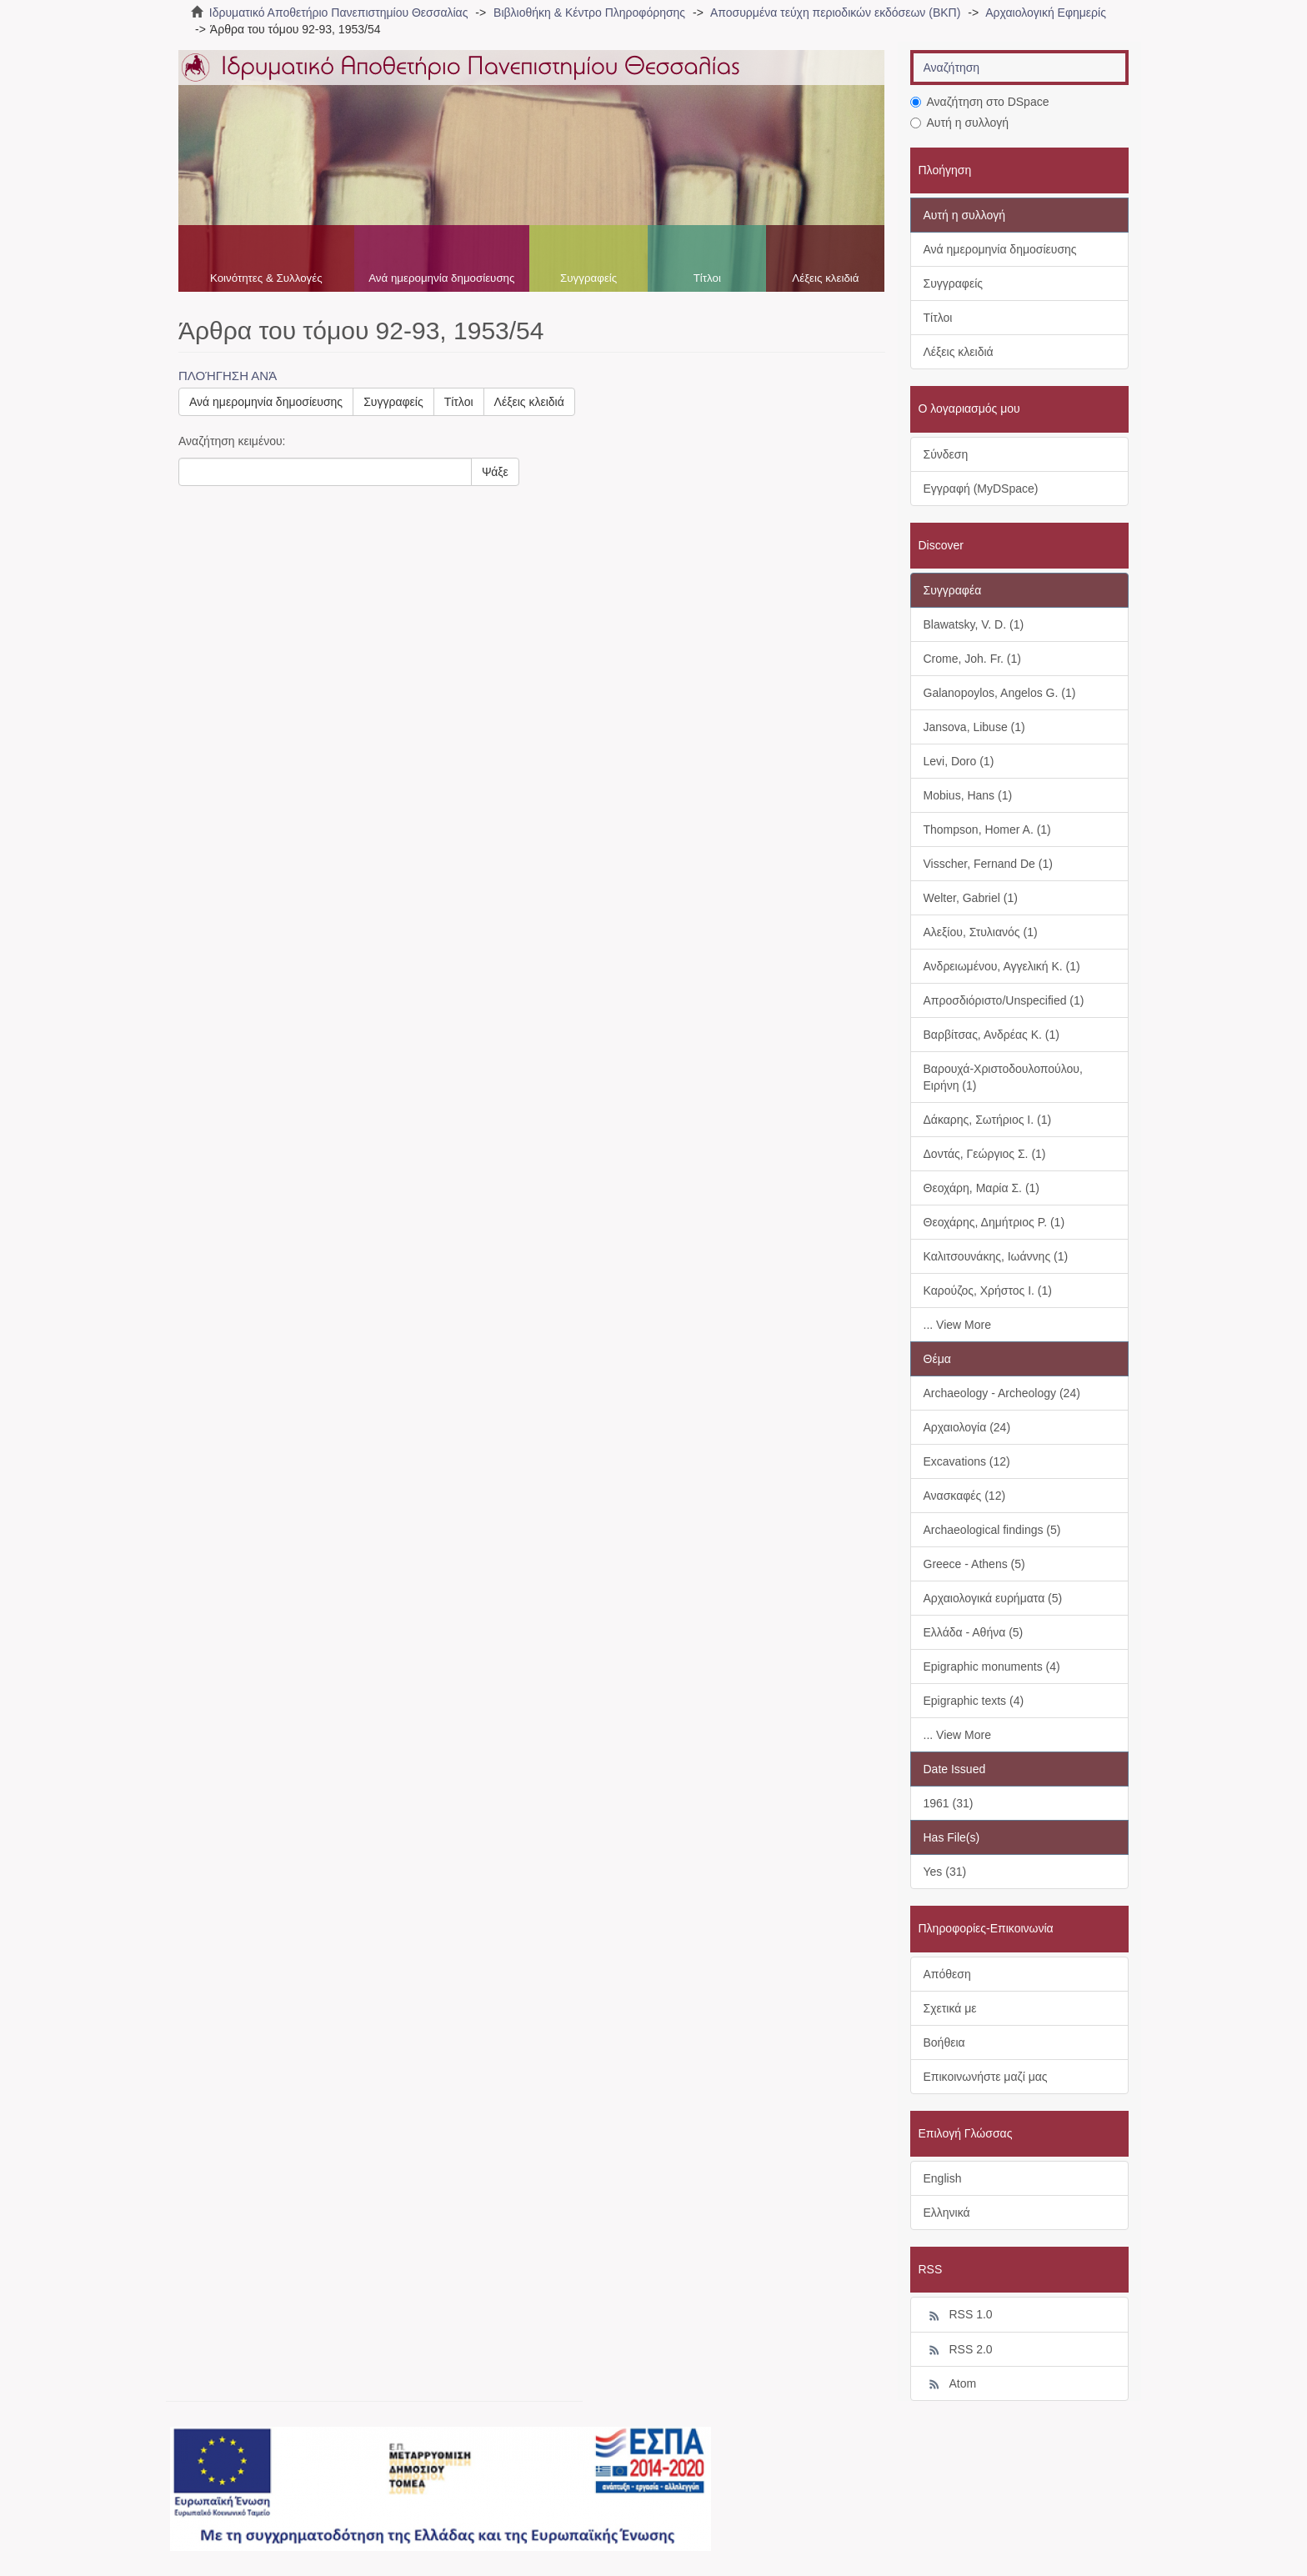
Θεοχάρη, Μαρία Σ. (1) (982, 1188)
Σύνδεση (946, 454)
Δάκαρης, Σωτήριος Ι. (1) (988, 1119)
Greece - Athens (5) (974, 1564)
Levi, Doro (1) (959, 761)
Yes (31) (945, 1871)
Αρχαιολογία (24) (967, 1427)
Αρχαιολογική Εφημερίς (1045, 12)
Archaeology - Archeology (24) (1002, 1393)
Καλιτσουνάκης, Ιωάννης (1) (996, 1256)
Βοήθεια (944, 2042)
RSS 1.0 (958, 2315)
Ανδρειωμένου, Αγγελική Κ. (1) (1002, 966)
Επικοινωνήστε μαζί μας (986, 2076)
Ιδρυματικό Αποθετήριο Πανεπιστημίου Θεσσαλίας (338, 12)
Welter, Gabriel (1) (971, 898)
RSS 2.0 (958, 2350)
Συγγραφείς (588, 278)
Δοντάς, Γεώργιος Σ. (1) (985, 1153)
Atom (950, 2384)
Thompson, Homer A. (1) (987, 829)
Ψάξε (495, 472)
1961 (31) (949, 1803)
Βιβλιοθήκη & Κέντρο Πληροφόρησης (589, 12)
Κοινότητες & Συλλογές (266, 278)
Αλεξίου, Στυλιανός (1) (981, 932)
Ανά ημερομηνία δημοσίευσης (441, 278)
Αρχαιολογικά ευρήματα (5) (993, 1598)
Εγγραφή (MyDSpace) (981, 488)
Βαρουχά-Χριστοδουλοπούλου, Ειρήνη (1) (1003, 1077)
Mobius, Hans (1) (968, 795)
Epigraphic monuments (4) (992, 1666)
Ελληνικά (947, 2212)
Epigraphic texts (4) (974, 1700)
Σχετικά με (950, 2008)
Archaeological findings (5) (992, 1529)
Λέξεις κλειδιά (825, 278)
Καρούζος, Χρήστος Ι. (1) (988, 1290)
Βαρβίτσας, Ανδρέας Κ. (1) (991, 1034)
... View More (957, 1324)
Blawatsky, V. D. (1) (974, 624)
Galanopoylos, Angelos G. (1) (1000, 692)
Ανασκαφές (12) (965, 1495)
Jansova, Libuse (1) (974, 727)
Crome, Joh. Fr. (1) (972, 658)
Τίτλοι (707, 278)
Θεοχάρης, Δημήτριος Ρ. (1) (994, 1222)
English (943, 2178)
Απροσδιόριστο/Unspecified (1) (1004, 1000)
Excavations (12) (967, 1461)
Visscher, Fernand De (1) (988, 863)
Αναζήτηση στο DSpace (979, 101)
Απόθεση (947, 1974)
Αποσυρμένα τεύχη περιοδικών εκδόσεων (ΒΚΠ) (835, 12)
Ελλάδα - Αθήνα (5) (974, 1632)
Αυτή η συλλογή (959, 122)
